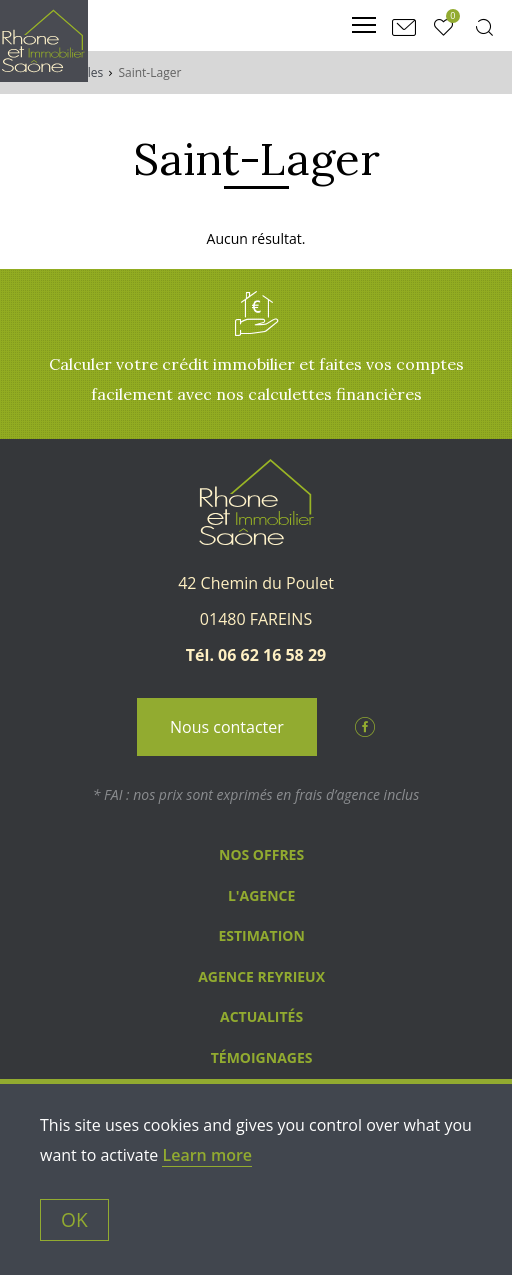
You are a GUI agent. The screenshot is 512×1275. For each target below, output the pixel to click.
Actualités (261, 1016)
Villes (89, 72)
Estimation (261, 935)
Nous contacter (227, 727)
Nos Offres (261, 854)
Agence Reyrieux (261, 976)
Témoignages (262, 1057)
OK (74, 1219)
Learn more (207, 1155)
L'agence (261, 895)
